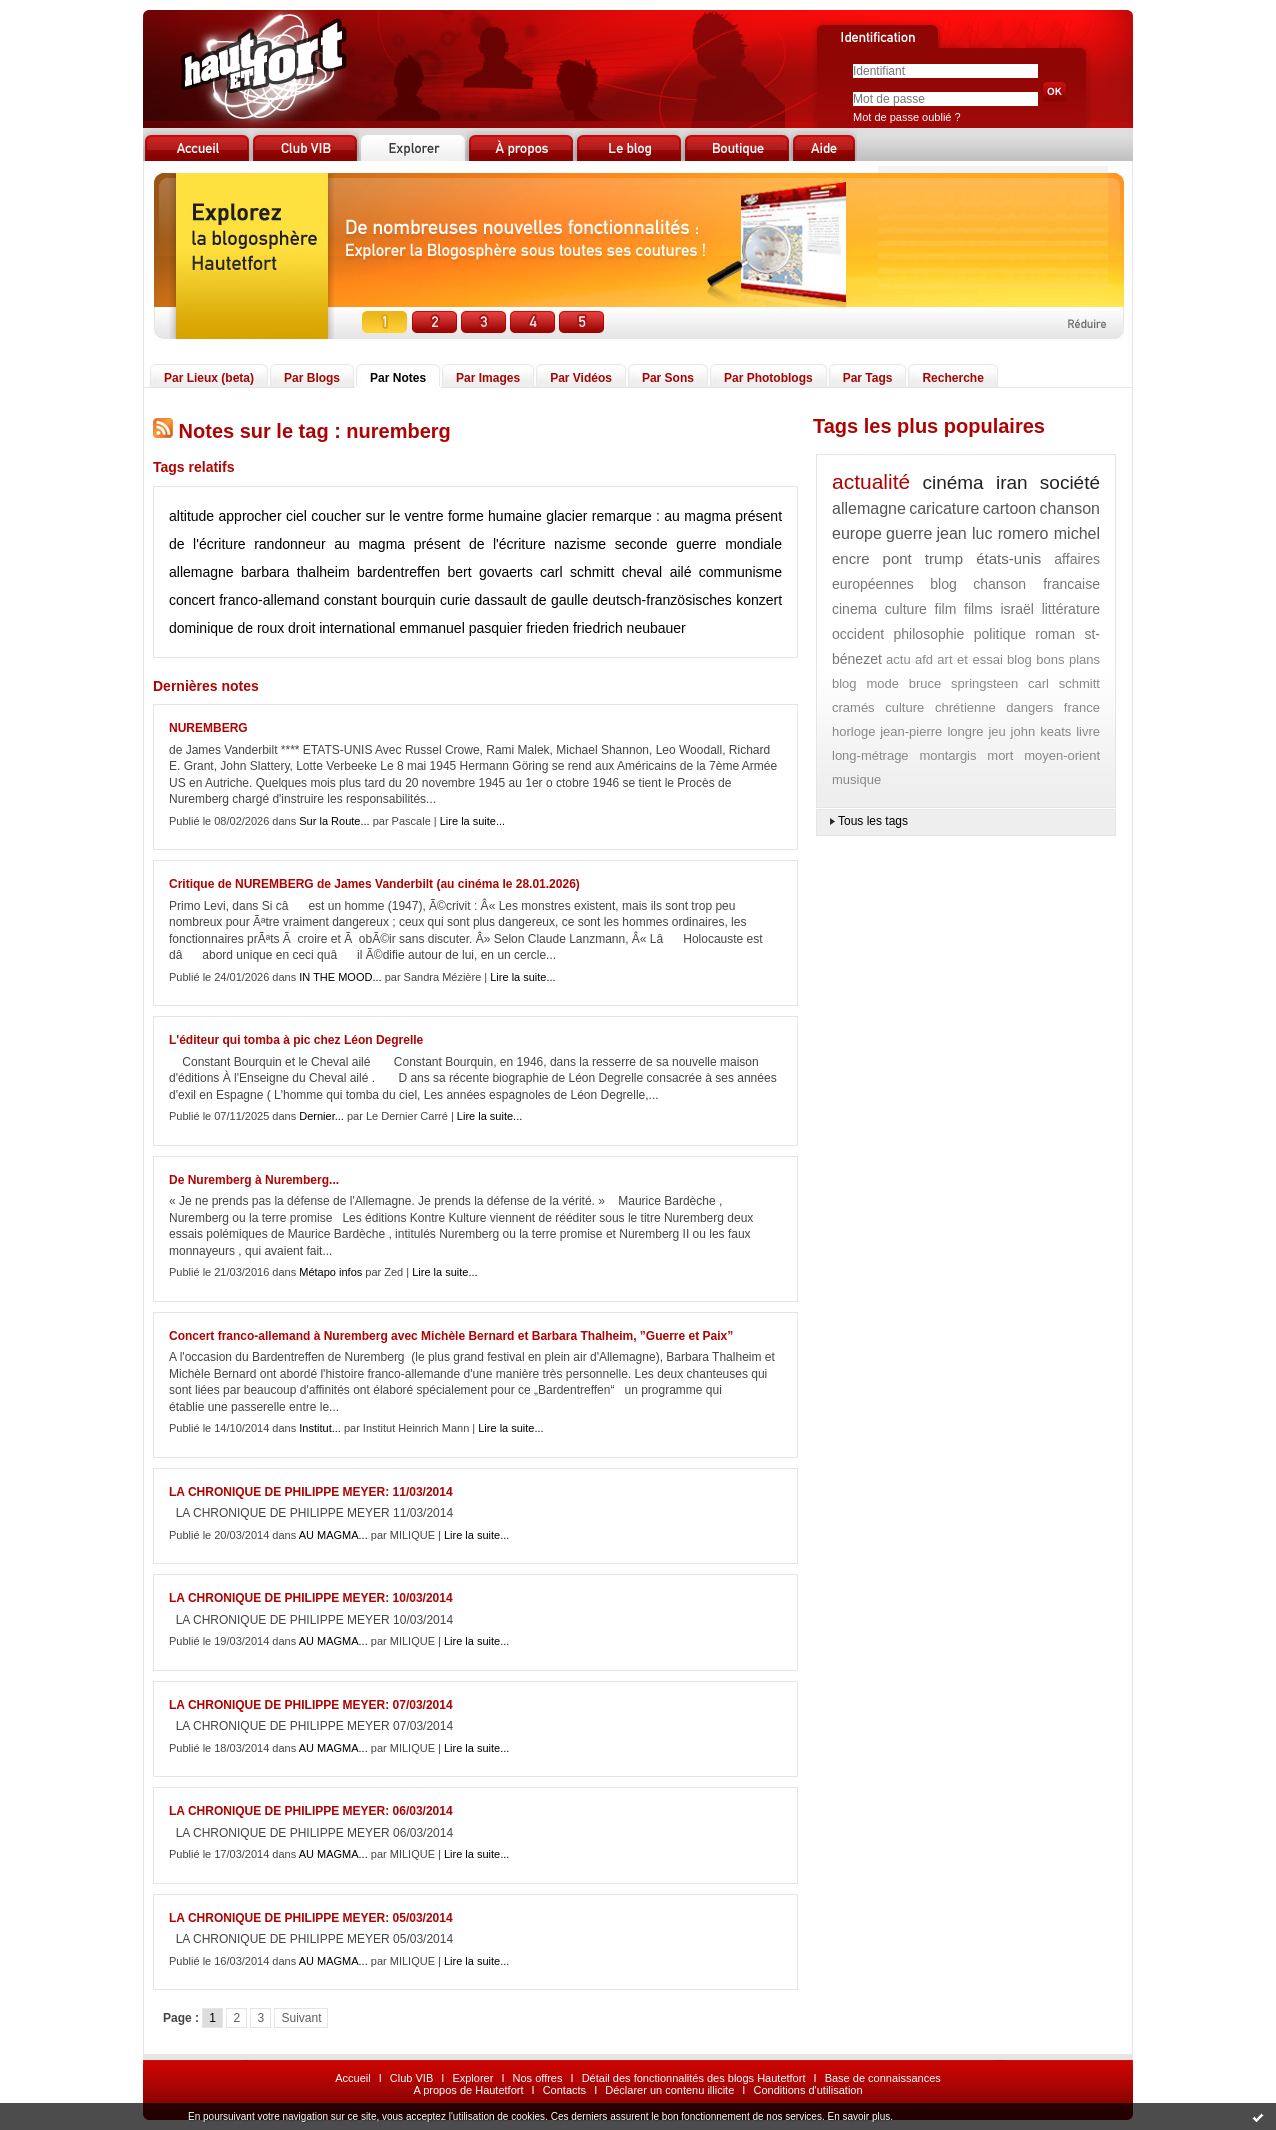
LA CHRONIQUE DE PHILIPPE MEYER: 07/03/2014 (311, 1705)
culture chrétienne (940, 707)
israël (1016, 609)
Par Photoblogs (768, 378)
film (946, 609)
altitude (191, 516)
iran (1012, 482)
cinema (854, 609)
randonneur (290, 544)
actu (898, 659)
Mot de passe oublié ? (907, 117)
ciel (296, 516)
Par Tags (868, 378)
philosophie (929, 634)
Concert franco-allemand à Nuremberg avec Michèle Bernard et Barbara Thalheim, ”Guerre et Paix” (451, 1336)
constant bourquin (380, 600)
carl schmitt (577, 572)
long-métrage (870, 755)
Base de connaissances (883, 2078)
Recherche (952, 378)
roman (1055, 634)
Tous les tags (873, 821)
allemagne (201, 572)
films (978, 609)
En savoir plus (858, 2116)
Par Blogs (312, 378)
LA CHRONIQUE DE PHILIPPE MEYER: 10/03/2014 (311, 1598)
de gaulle (559, 600)
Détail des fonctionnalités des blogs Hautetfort (694, 2078)
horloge (853, 731)
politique (1000, 634)
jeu (996, 731)
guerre (909, 533)
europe (857, 533)
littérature (1071, 609)
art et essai (969, 659)
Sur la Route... (334, 821)
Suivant (301, 2018)
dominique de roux (226, 628)
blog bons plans (1053, 659)
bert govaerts (489, 572)
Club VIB (411, 2078)
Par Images (488, 378)
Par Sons (668, 378)
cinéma (952, 482)
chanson (1069, 508)
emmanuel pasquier (460, 628)
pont (897, 558)
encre (851, 558)
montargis (947, 755)
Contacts (564, 2090)
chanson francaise (1036, 584)
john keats (1041, 731)
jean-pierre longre (931, 731)
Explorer (472, 2078)
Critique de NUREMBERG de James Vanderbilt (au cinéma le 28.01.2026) (374, 884)
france (1082, 707)
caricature (944, 508)
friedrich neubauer (629, 628)
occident (858, 634)
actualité (871, 481)
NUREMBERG (208, 728)
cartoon (1009, 508)
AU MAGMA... (333, 1535)
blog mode (865, 683)
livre (1088, 731)
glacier (566, 516)
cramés (853, 707)
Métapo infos (330, 1272)
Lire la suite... (472, 821)
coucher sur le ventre (377, 516)
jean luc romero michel (1018, 533)
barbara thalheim (295, 572)
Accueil (352, 2078)
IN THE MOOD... (340, 977)
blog (943, 584)
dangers (1029, 707)
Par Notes (398, 378)
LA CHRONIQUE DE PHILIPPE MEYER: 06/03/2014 (311, 1811)
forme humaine (495, 516)
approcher (250, 516)
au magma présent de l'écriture (439, 544)
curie (455, 600)
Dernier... (321, 1116)
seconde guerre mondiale (698, 544)
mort (1000, 755)
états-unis (1008, 558)
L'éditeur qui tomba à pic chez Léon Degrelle (296, 1040)
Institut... (320, 1428)
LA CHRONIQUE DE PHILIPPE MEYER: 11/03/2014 (311, 1492)
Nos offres (538, 2078)
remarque (622, 516)
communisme (740, 572)
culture (906, 609)
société (1070, 482)
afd (924, 659)
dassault (501, 600)
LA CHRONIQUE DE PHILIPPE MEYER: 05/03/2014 (311, 1918)
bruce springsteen (964, 683)
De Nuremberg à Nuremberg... (254, 1180)
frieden (547, 628)
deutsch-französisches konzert (688, 600)
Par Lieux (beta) (209, 378)
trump (944, 558)
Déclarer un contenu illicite (669, 2090)
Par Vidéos (581, 378)
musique (856, 779)
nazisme (580, 544)
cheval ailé (657, 572)
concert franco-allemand (244, 600)
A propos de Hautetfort (468, 2090)
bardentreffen (398, 572)
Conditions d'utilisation (807, 2090)
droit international (341, 628)
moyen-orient (1062, 755)
